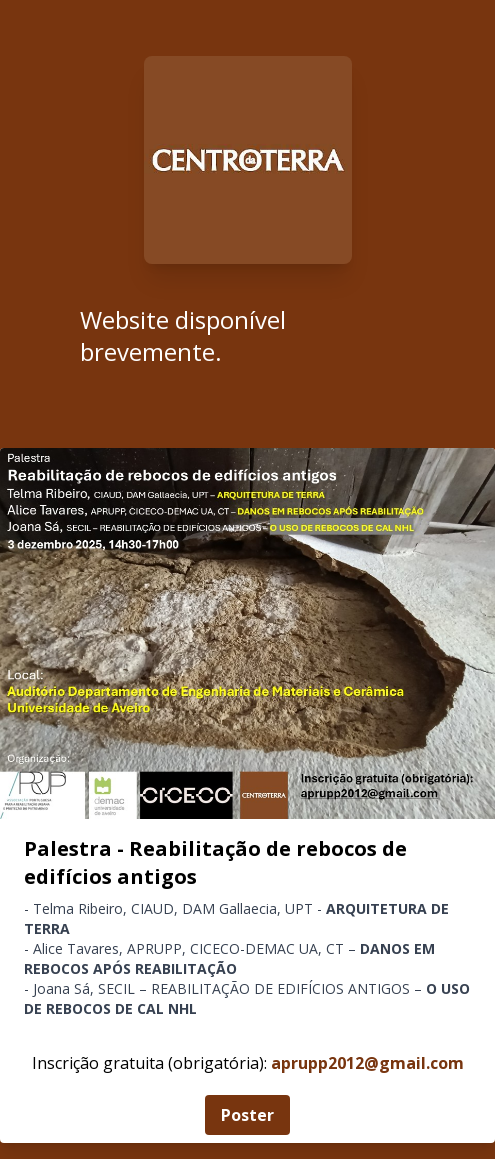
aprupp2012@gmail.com (367, 1063)
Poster (247, 1115)
